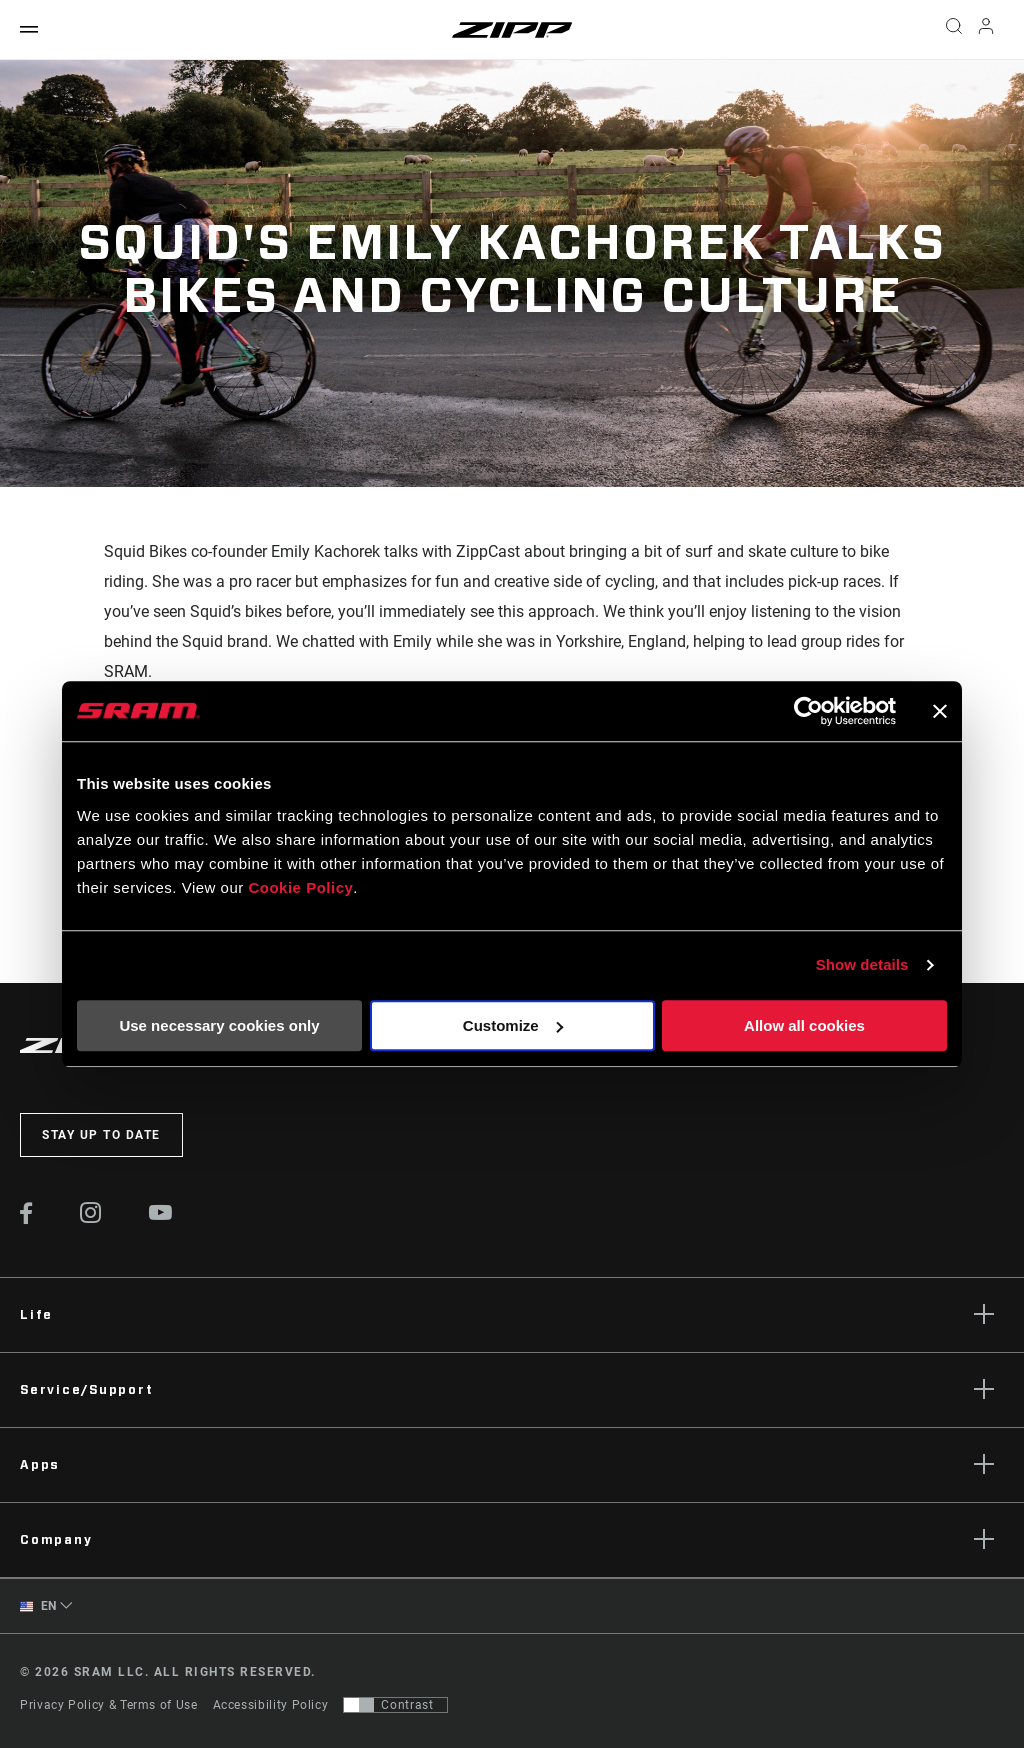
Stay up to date (101, 1135)
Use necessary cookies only (219, 1025)
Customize (513, 1025)
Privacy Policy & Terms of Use (109, 1705)
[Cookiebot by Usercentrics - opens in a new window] (808, 711)
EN (38, 1606)
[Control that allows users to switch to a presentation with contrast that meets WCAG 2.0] (395, 1705)
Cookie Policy (300, 887)
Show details (862, 964)
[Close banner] (940, 711)
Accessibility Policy (271, 1705)
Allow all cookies (804, 1025)
